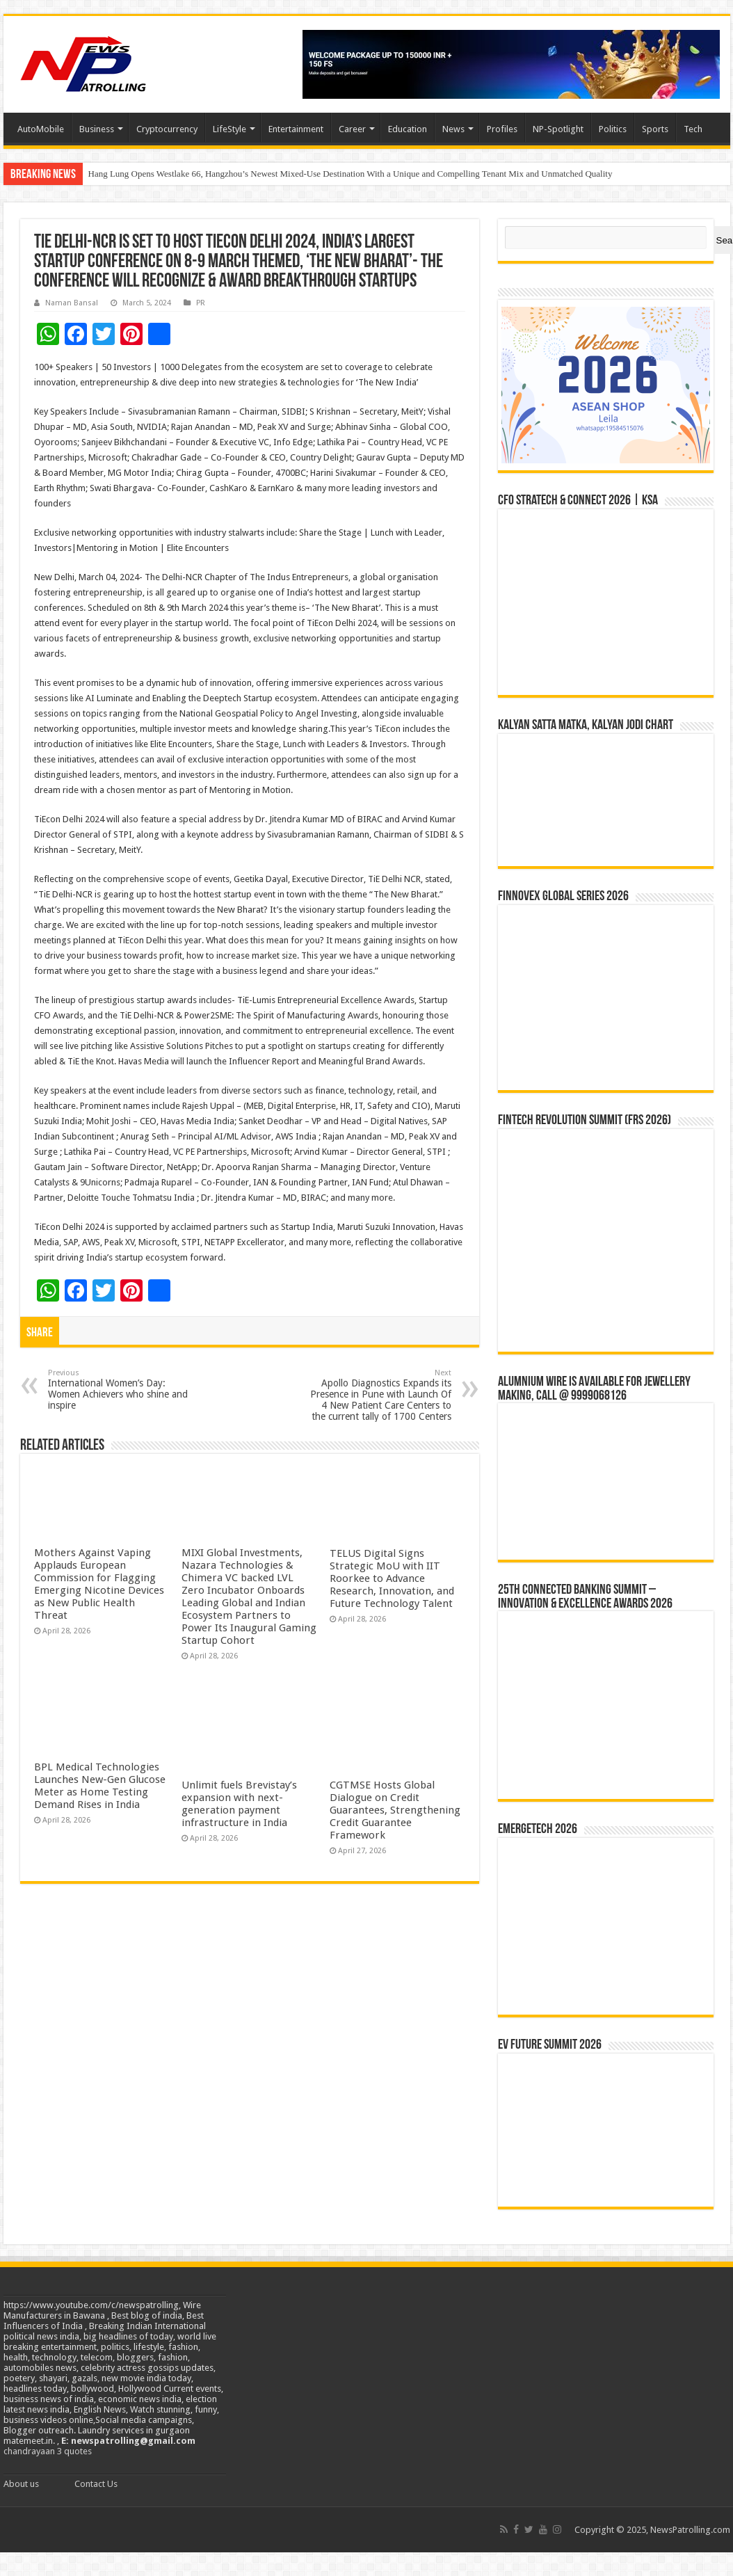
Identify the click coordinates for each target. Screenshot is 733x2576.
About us (21, 2484)
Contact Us (96, 2484)
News (453, 129)
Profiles (502, 129)
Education (407, 129)
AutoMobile (40, 129)
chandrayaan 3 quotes (47, 2451)
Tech (693, 129)
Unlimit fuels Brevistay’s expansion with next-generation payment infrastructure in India (239, 1804)
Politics (613, 129)
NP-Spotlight (558, 129)
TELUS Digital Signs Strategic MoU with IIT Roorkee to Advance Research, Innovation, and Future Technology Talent (392, 1578)
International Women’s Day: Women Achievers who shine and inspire (119, 1389)
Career (352, 129)
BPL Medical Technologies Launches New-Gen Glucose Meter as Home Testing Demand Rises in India (100, 1786)
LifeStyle (229, 129)
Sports (655, 129)
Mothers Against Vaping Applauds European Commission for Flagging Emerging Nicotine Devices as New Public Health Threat (99, 1584)
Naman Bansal (71, 302)
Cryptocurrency (167, 129)
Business (96, 129)
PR (200, 302)
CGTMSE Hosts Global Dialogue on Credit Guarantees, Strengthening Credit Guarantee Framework (395, 1810)
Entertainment (295, 129)
